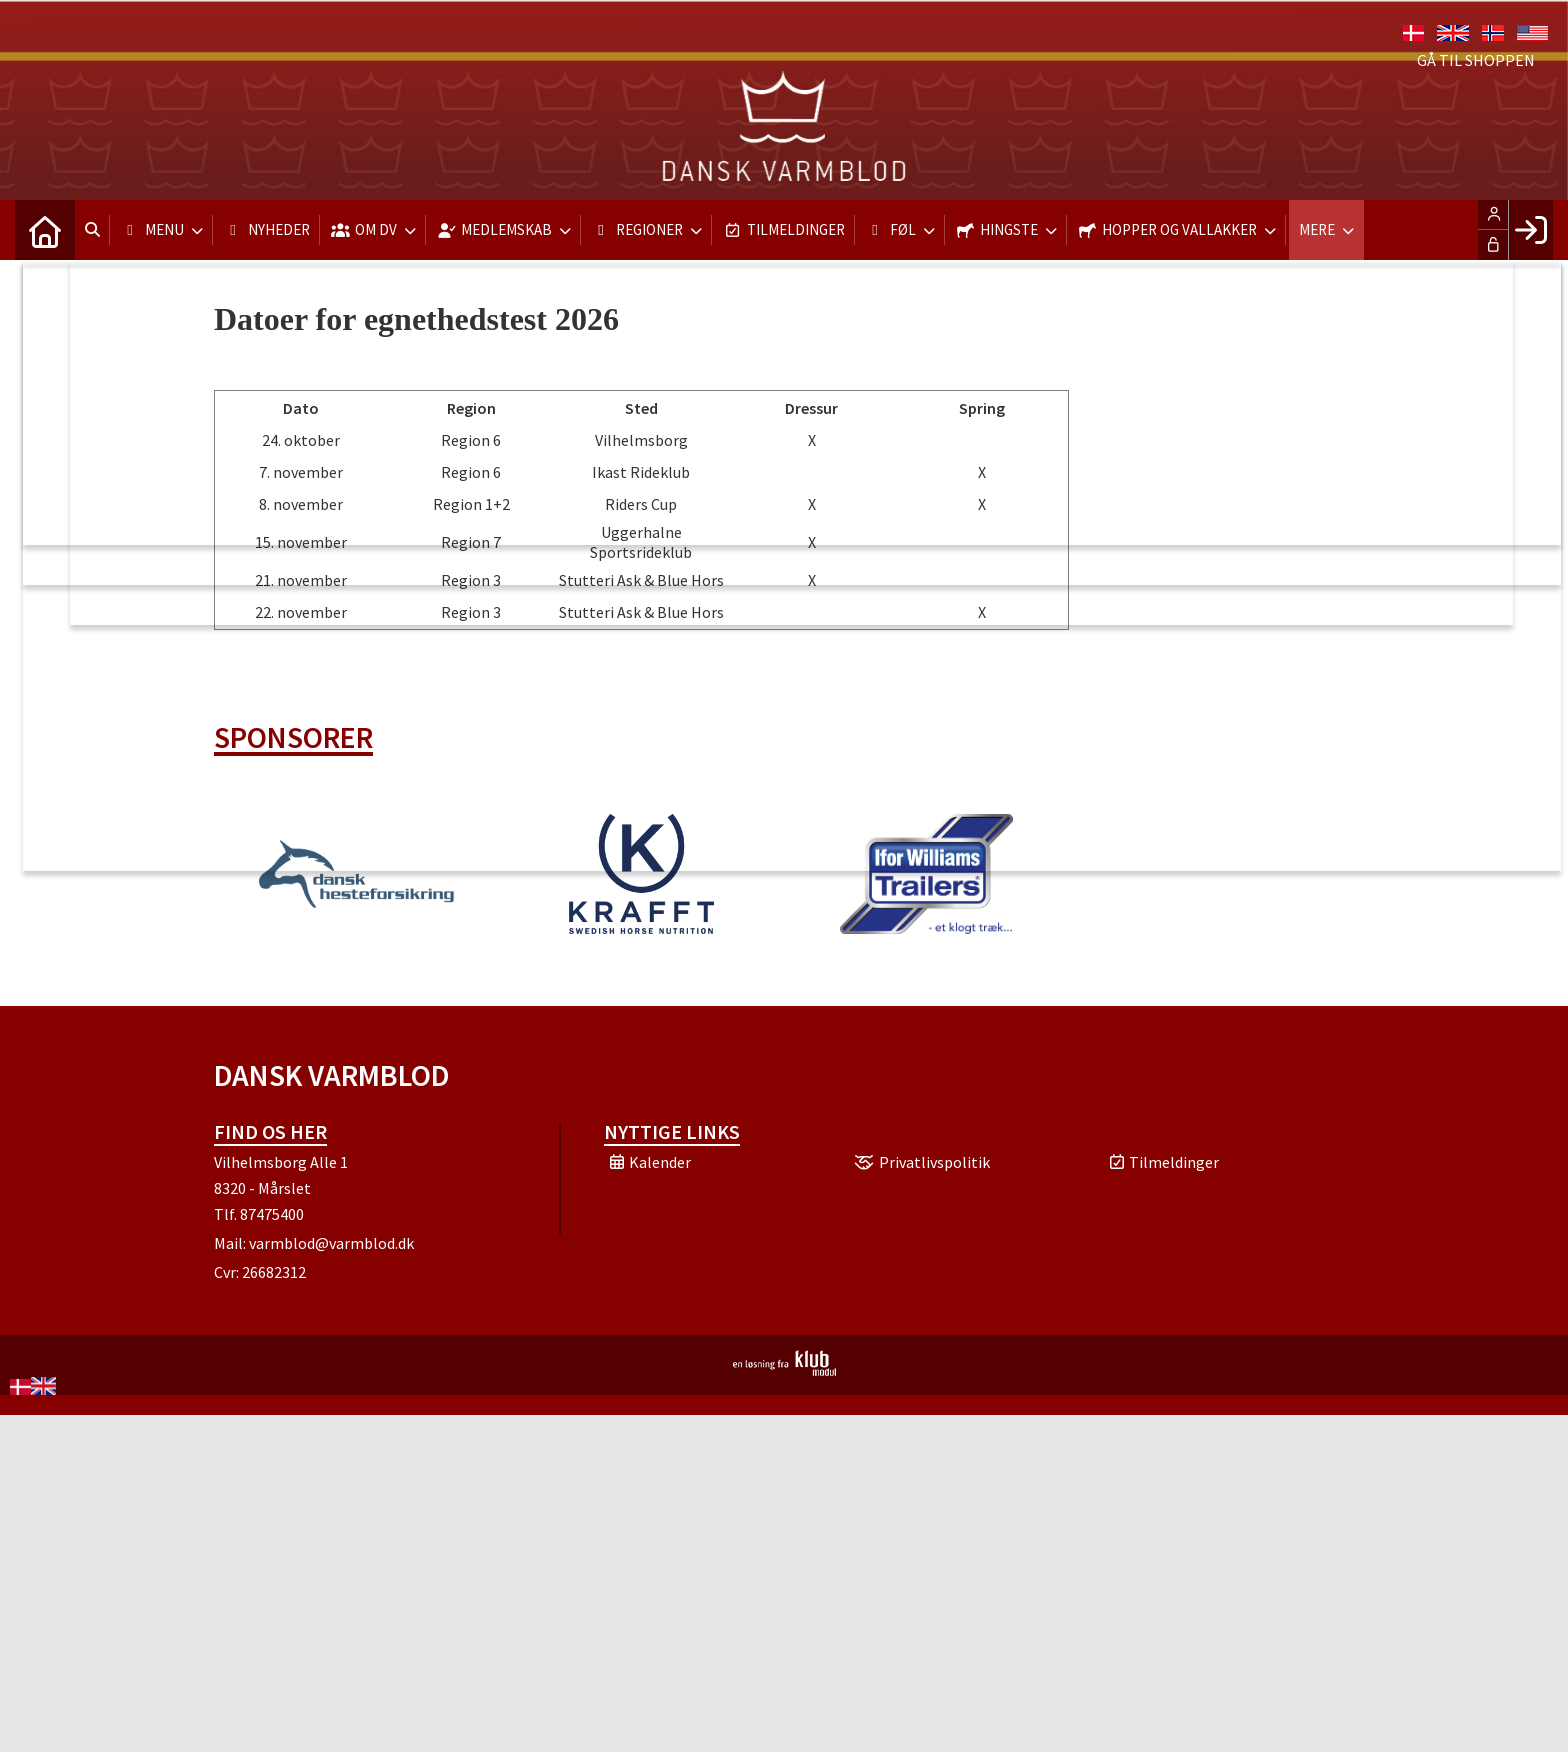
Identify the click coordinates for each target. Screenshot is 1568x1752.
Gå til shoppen (1476, 60)
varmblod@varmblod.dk (331, 1243)
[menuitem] (45, 230)
